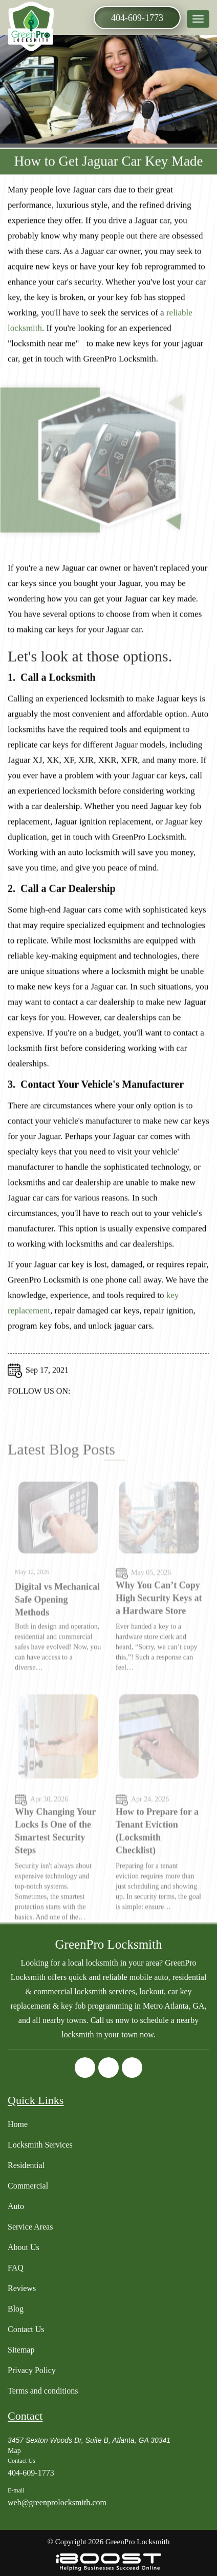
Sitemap (21, 2349)
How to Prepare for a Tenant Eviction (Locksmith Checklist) (157, 1853)
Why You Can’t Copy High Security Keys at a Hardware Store (159, 1620)
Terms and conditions (43, 2390)
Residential (26, 2165)
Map (14, 2451)
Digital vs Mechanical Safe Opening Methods (57, 1622)
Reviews (22, 2288)
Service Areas (30, 2226)
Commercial (28, 2185)
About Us (23, 2247)
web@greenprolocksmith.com (57, 2502)
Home (18, 2124)
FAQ (16, 2267)
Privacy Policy (32, 2370)
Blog (16, 2308)
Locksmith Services (40, 2144)
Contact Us (26, 2329)
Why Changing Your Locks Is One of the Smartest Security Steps (55, 1853)
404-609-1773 (137, 18)
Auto (16, 2206)
